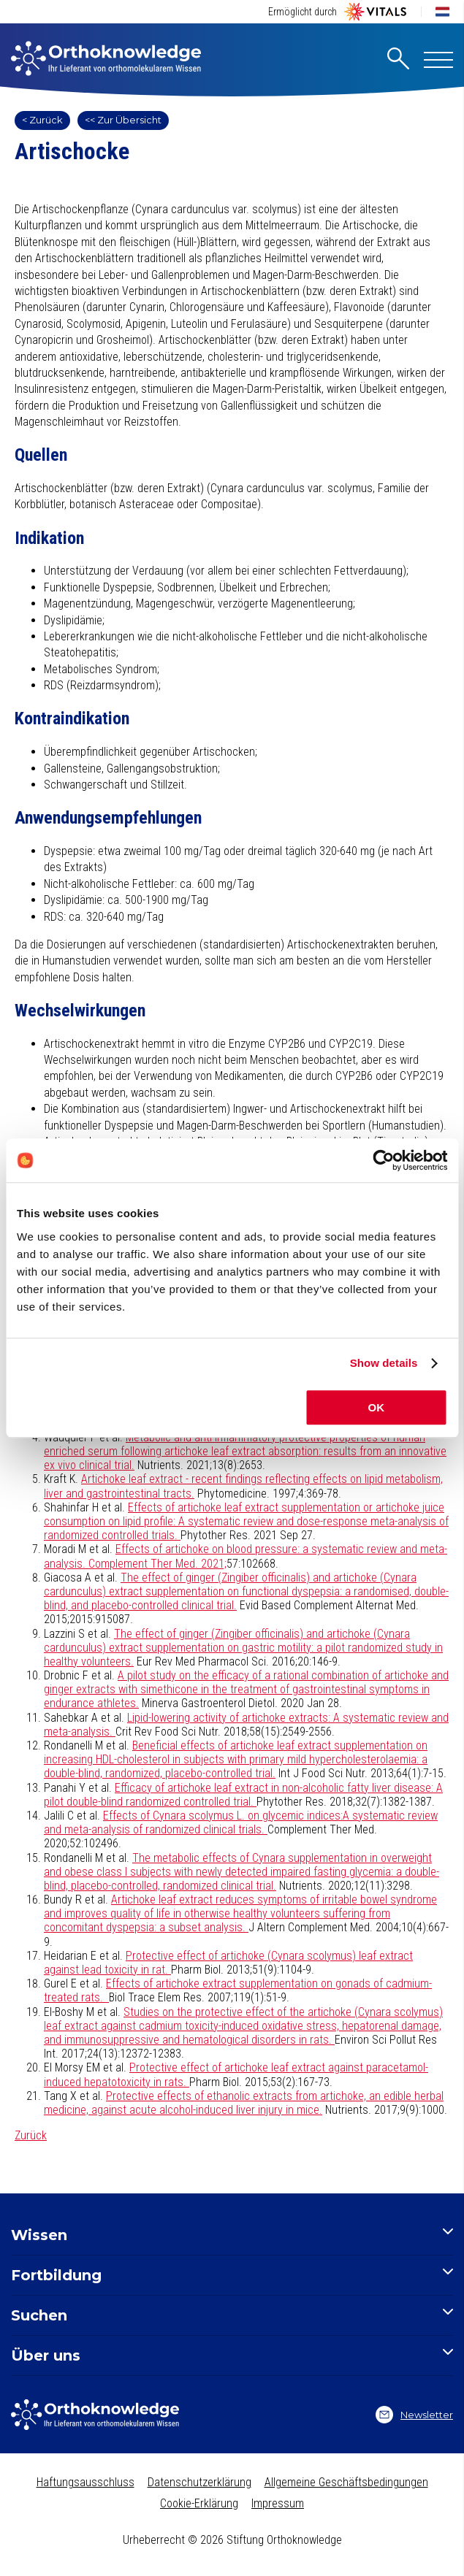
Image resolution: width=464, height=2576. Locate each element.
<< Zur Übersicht (123, 120)
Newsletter (414, 2414)
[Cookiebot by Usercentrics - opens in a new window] (383, 1160)
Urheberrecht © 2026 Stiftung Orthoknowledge (232, 2540)
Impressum (277, 2503)
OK (376, 1407)
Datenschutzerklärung (199, 2482)
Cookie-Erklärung (199, 2503)
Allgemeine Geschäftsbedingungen (346, 2482)
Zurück (31, 2135)
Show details (384, 1363)
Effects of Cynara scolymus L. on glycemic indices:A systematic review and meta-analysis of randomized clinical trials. (241, 1822)
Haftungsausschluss (85, 2482)
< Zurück (42, 120)
